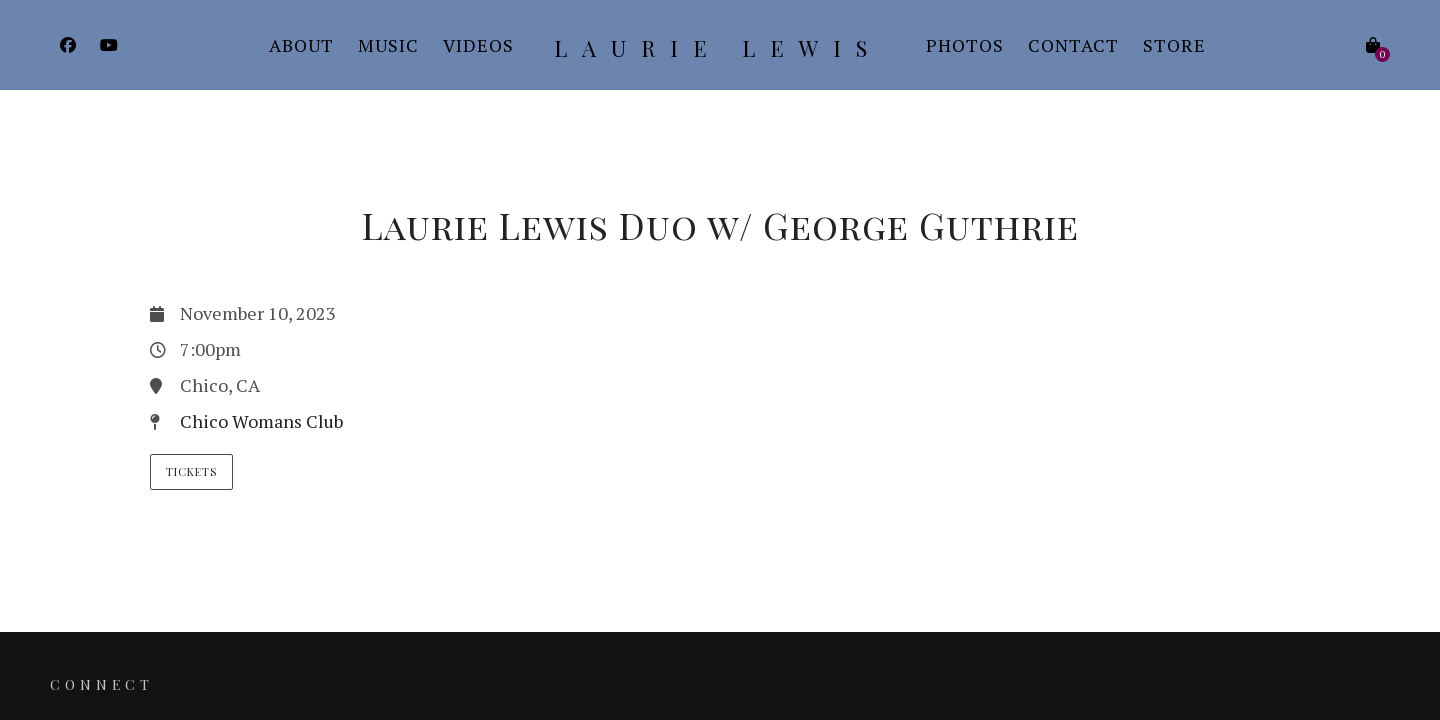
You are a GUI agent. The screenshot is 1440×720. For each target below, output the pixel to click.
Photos (965, 45)
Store (1174, 45)
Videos (478, 45)
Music (388, 45)
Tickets (191, 471)
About (301, 45)
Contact (1073, 45)
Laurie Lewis (718, 48)
